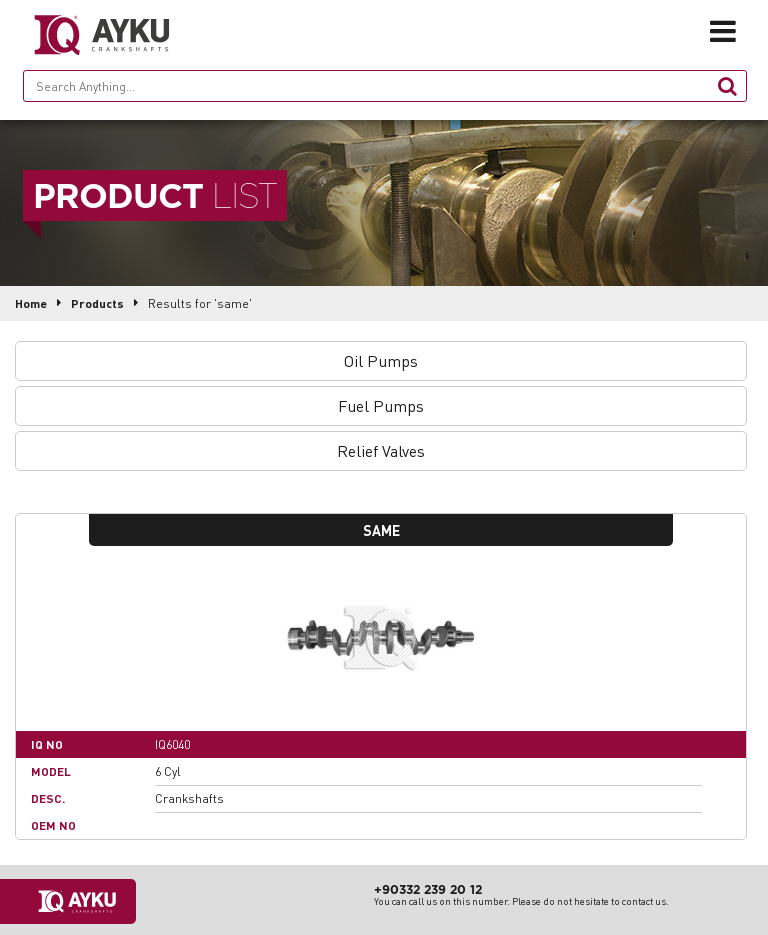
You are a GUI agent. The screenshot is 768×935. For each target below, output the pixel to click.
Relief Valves (381, 450)
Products (97, 303)
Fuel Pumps (381, 405)
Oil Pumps (381, 360)
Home (31, 303)
